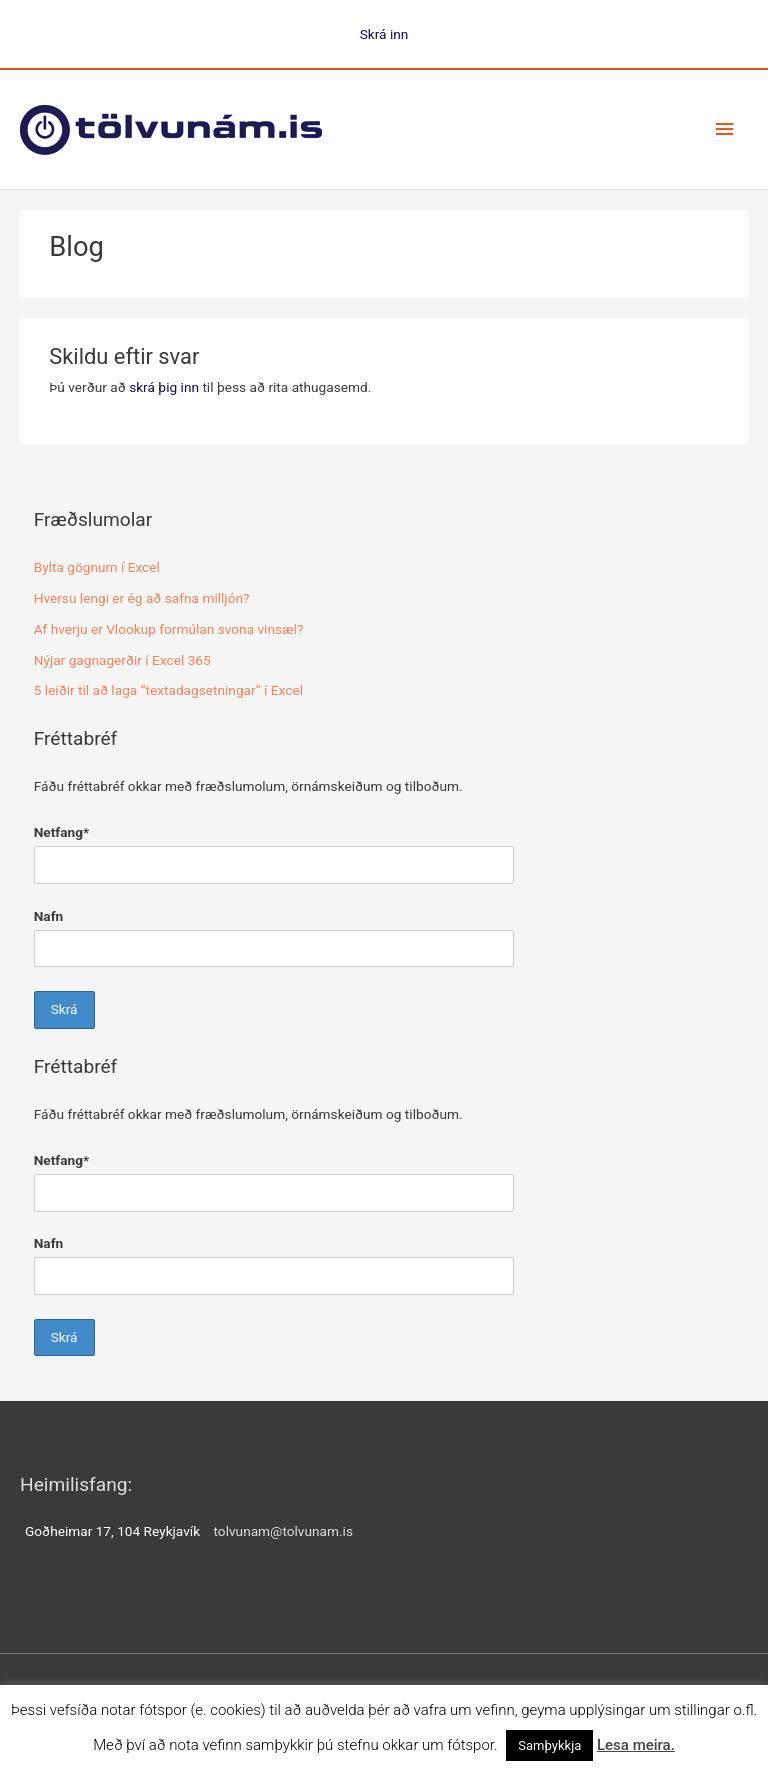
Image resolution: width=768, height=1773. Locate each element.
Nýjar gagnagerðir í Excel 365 (122, 660)
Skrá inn (384, 34)
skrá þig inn (164, 387)
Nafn (49, 916)
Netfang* (62, 832)
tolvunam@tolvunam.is (283, 1531)
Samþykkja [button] (549, 1745)
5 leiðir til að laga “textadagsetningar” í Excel (168, 690)
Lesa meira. (636, 1745)
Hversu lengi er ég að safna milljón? (142, 598)
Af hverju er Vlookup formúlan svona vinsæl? (169, 629)
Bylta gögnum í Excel (97, 567)
